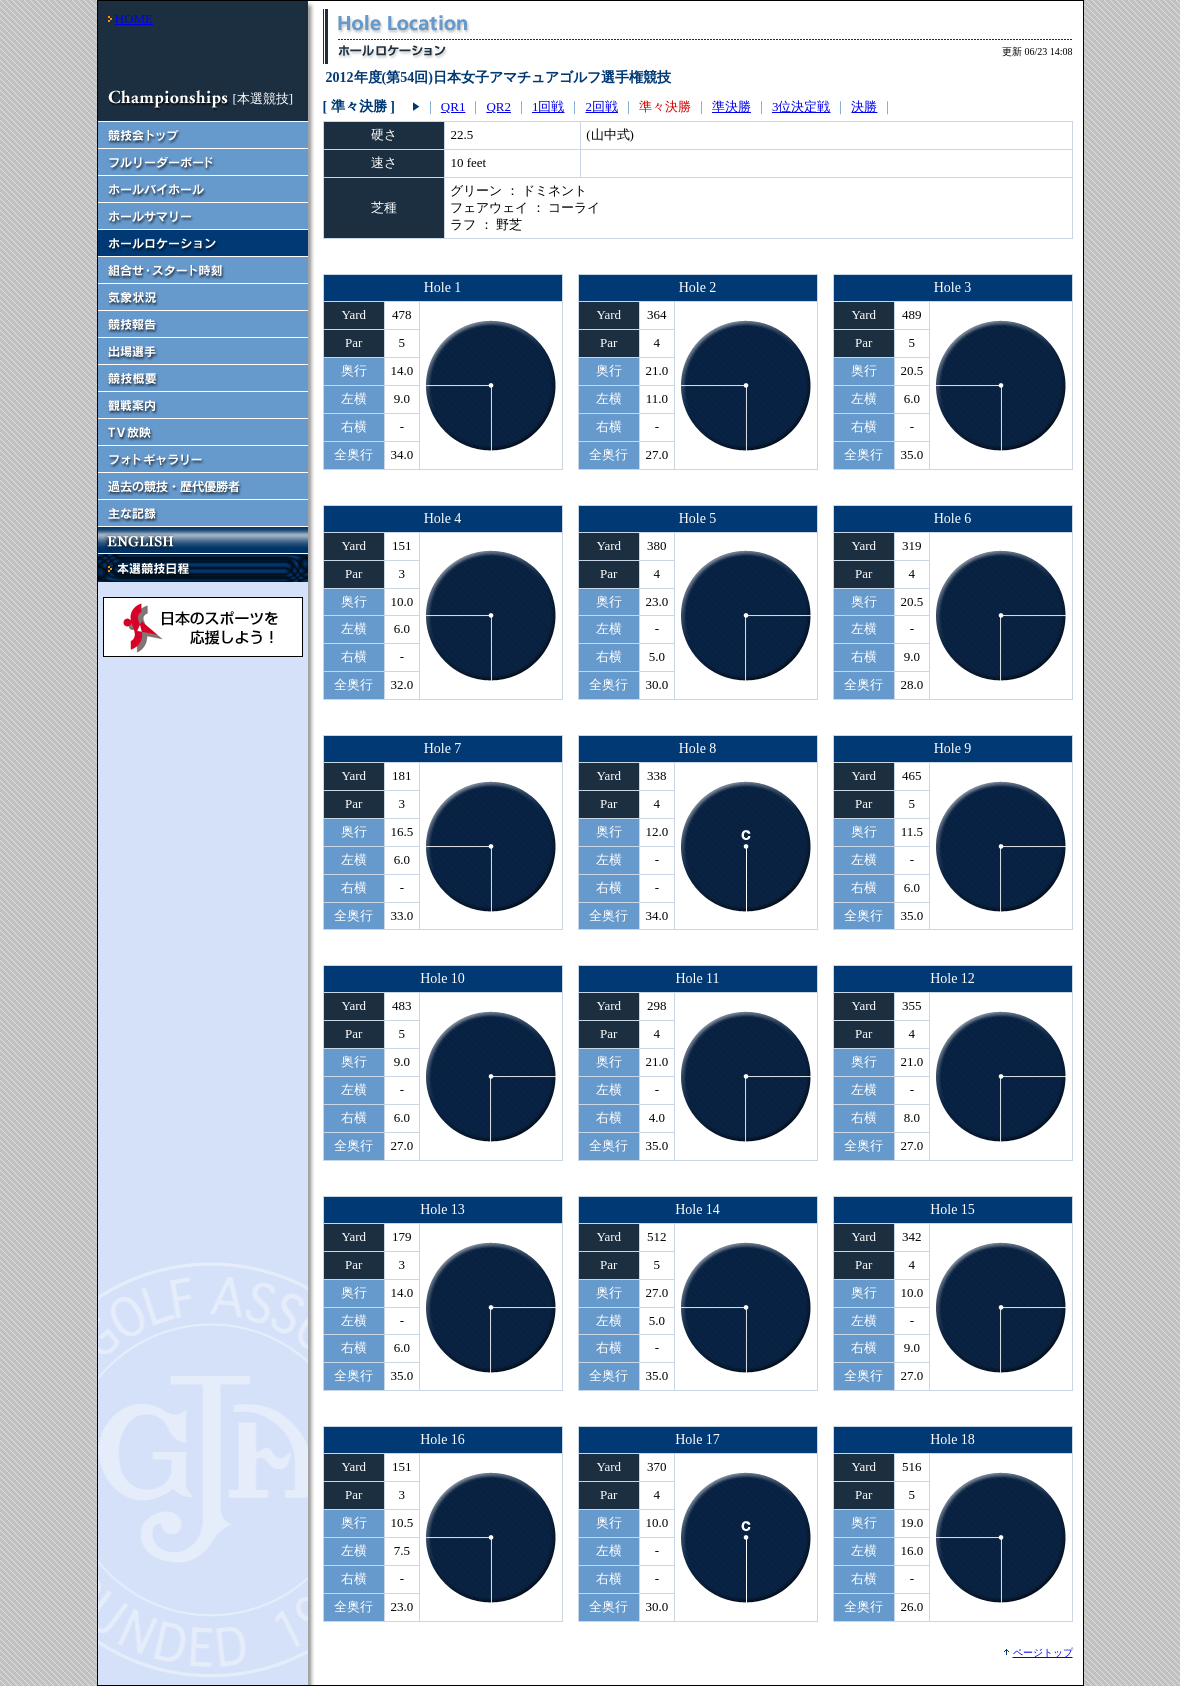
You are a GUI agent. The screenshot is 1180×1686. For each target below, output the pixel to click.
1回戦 (548, 106)
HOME (134, 18)
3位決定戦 (801, 106)
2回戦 (601, 106)
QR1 (453, 106)
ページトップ (1043, 1652)
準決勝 (731, 106)
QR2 (498, 106)
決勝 (864, 106)
